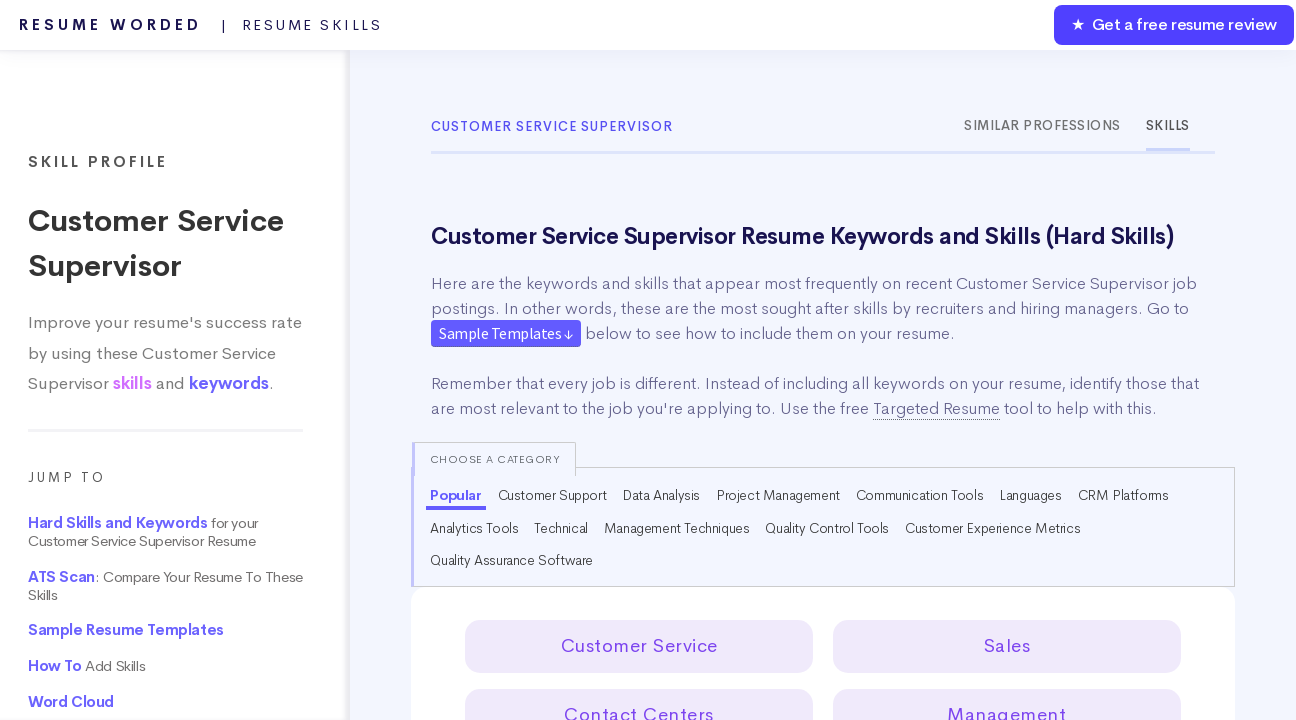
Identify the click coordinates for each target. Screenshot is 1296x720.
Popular (455, 495)
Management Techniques (677, 528)
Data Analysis (661, 495)
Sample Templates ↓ (506, 333)
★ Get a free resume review (1174, 24)
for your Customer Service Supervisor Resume (143, 532)
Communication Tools (919, 495)
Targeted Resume (936, 408)
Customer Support (552, 495)
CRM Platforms (1123, 495)
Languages (1030, 495)
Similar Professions (1042, 125)
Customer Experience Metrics (992, 528)
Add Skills (86, 666)
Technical (560, 528)
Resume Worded (201, 25)
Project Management (778, 495)
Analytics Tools (474, 528)
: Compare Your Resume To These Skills (165, 586)
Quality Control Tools (827, 528)
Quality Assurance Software (511, 560)
